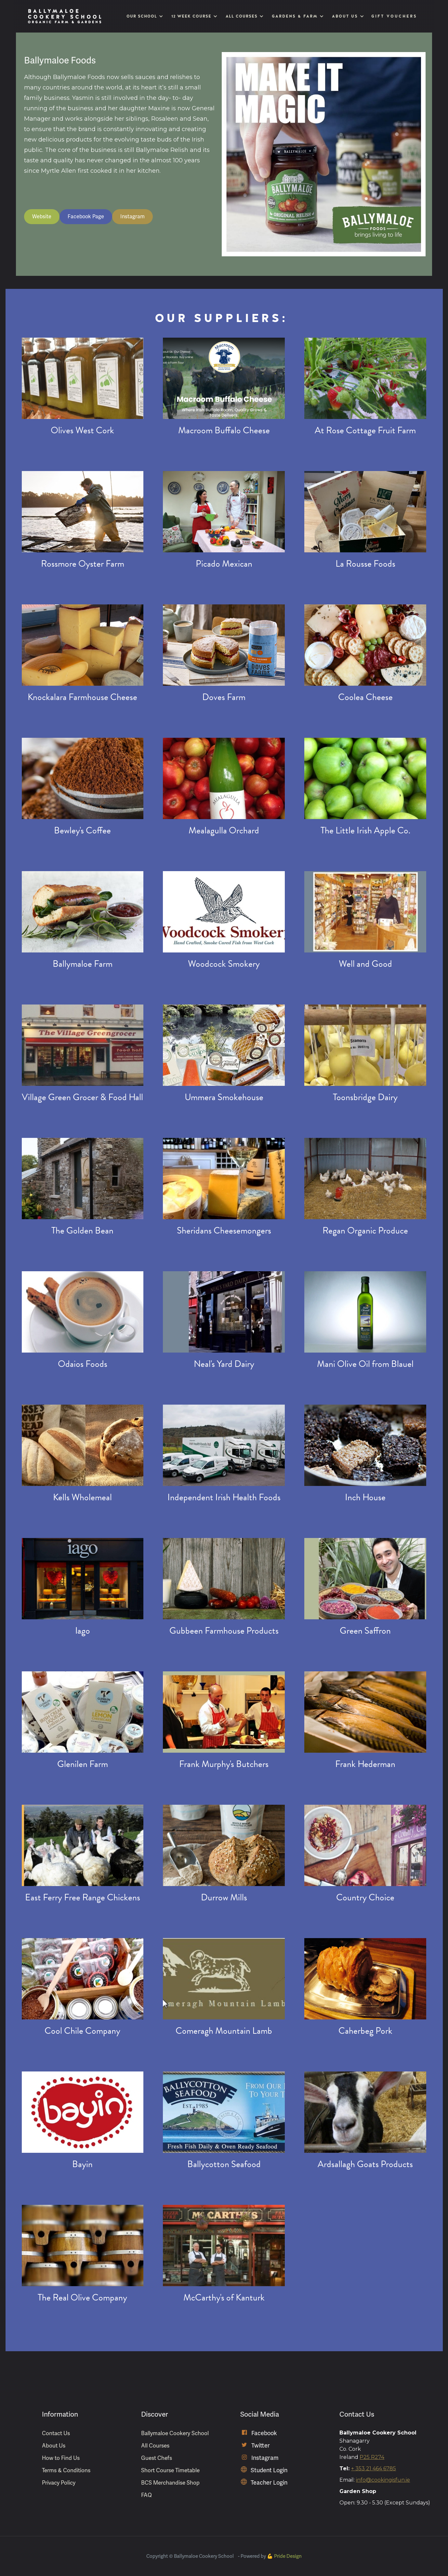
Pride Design (288, 2556)
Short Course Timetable (170, 2470)
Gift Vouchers (394, 16)
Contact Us (56, 2433)
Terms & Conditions (66, 2470)
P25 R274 (372, 2457)
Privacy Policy (58, 2482)
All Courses (155, 2445)
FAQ (146, 2495)
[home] (64, 16)
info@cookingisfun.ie (383, 2480)
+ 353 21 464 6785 (373, 2468)
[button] (144, 16)
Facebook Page (86, 216)
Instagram (132, 216)
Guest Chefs (156, 2457)
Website (41, 216)
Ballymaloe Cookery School (175, 2433)
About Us (53, 2445)
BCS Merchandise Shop (170, 2482)
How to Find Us (61, 2457)
